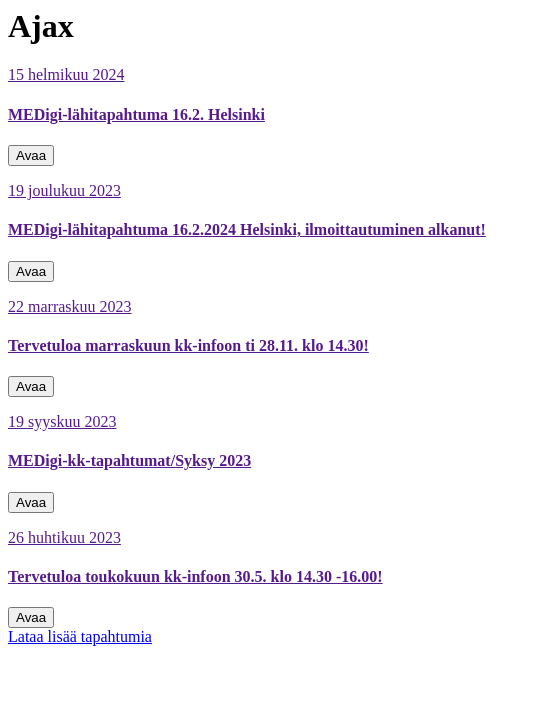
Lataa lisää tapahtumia (80, 636)
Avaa (31, 155)
